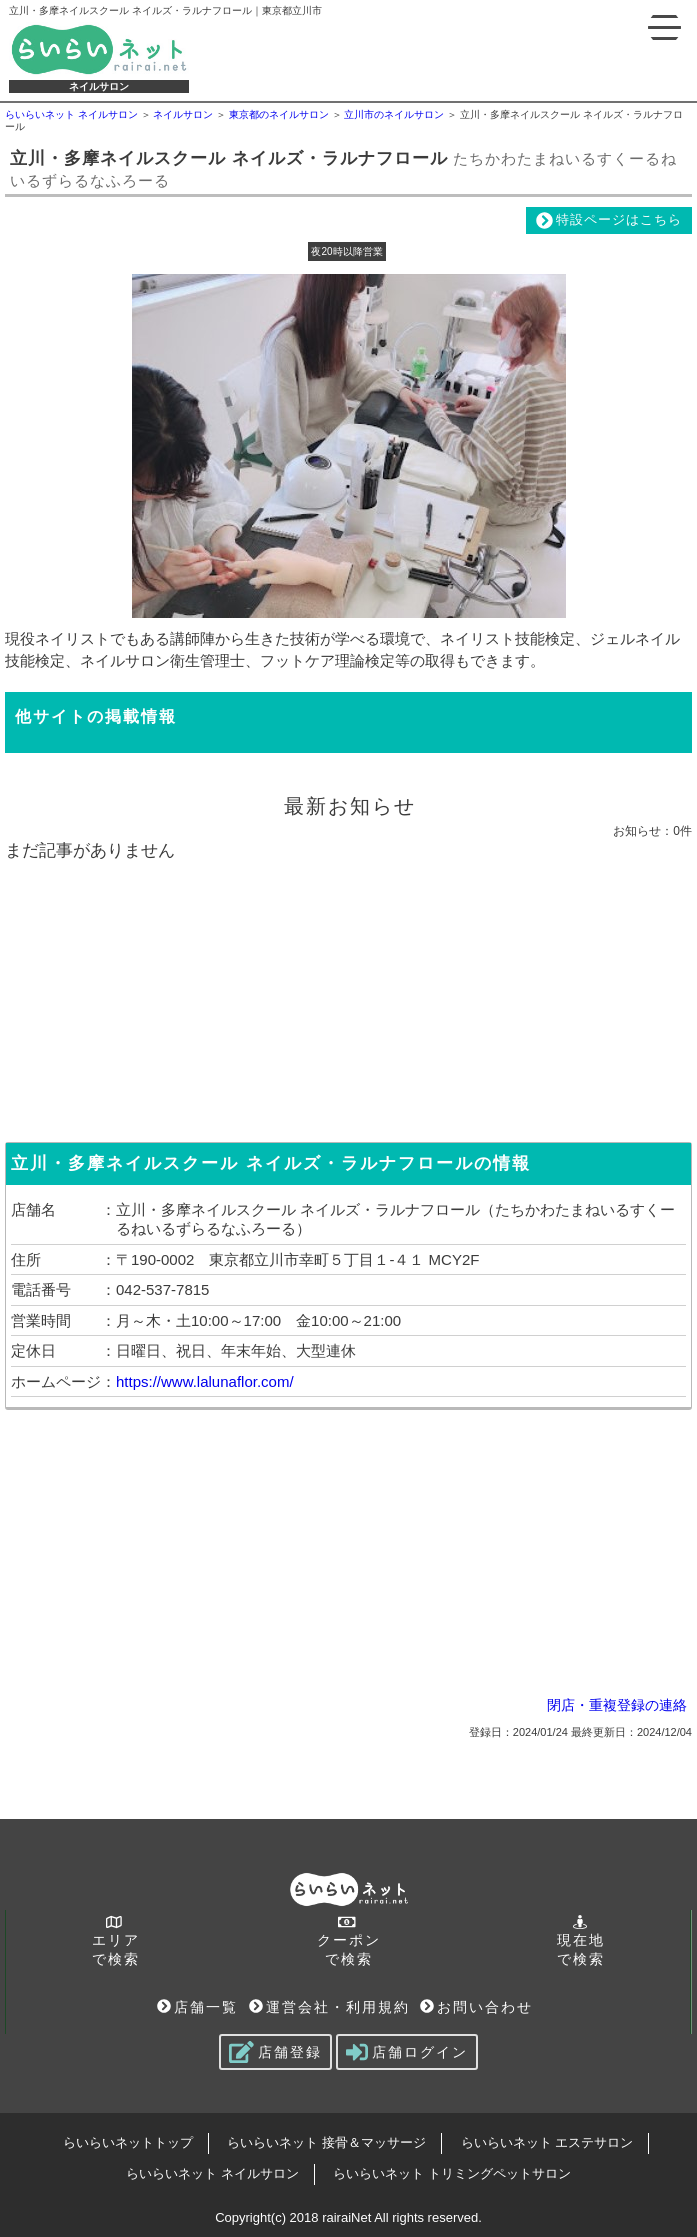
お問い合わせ (476, 2007)
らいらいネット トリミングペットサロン (452, 2173)
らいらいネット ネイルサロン (212, 2173)
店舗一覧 (197, 2007)
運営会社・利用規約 (329, 2007)
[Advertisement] (349, 997)
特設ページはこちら (609, 220)
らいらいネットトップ (128, 2142)
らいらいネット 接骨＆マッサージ (326, 2142)
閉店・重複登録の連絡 (617, 1705)
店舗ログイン (407, 2052)
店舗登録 (275, 2052)
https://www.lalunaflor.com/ (205, 1381)
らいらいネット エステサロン (547, 2142)
